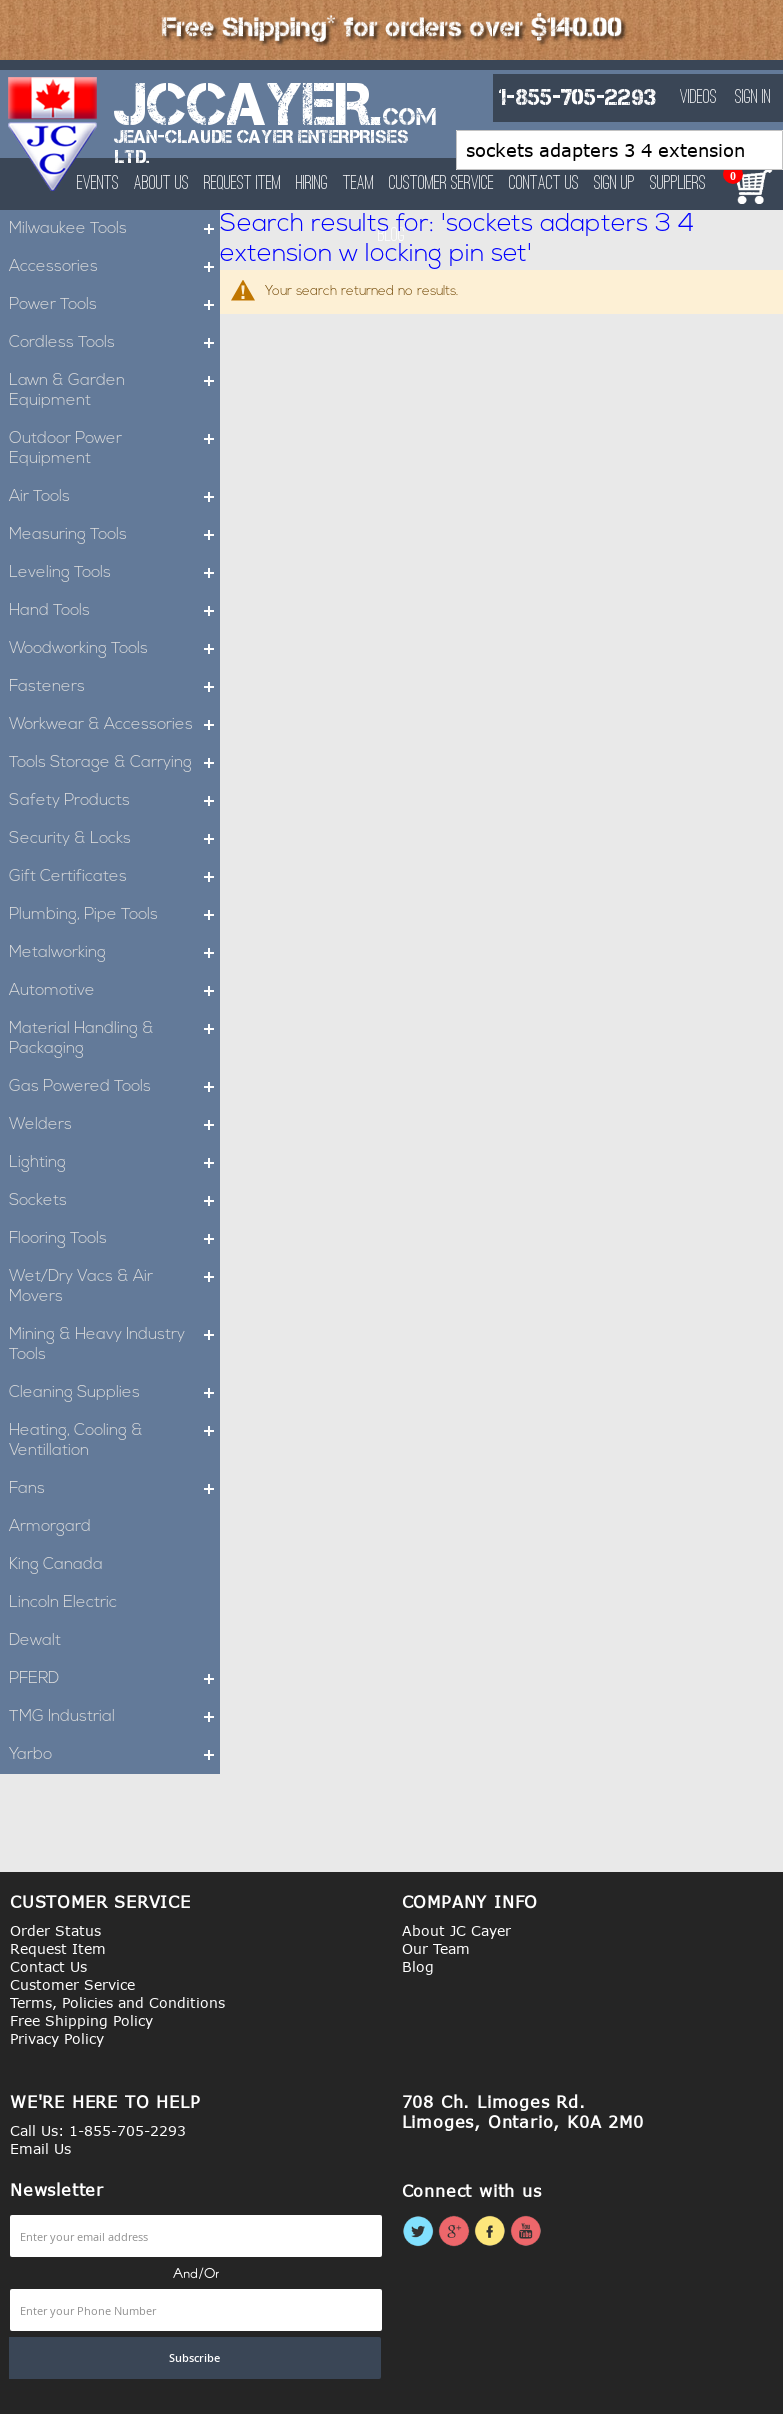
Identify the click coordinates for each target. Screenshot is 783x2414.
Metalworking (114, 953)
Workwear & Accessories (114, 725)
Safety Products (114, 801)
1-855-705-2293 (577, 97)
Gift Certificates (114, 877)
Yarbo (114, 1755)
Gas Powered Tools (114, 1087)
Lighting (114, 1163)
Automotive (114, 991)
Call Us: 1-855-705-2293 (98, 2130)
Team (358, 184)
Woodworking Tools (114, 649)
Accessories (114, 267)
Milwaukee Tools (114, 229)
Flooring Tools (114, 1239)
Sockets (114, 1201)
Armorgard (50, 1527)
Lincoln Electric (63, 1603)
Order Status (55, 1930)
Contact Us (544, 184)
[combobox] (619, 150)
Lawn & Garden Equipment (114, 391)
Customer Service (441, 184)
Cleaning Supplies (114, 1393)
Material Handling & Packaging (114, 1039)
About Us (161, 184)
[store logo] (53, 134)
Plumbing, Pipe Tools (114, 915)
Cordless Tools (114, 343)
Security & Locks (114, 839)
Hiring (312, 184)
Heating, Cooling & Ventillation (114, 1441)
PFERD (114, 1679)
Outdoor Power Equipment (114, 449)
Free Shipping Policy (81, 2020)
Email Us (40, 2148)
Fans (114, 1489)
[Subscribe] (195, 2358)
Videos (698, 98)
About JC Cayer (456, 1930)
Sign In (753, 98)
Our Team (436, 1948)
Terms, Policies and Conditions (117, 2002)
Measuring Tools (114, 535)
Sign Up (614, 184)
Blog (418, 1966)
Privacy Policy (57, 2038)
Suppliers (678, 184)
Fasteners (114, 687)
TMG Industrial (114, 1717)
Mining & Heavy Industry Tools (114, 1345)
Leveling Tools (114, 573)
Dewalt (35, 1641)
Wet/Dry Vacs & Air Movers (114, 1287)
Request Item (242, 184)
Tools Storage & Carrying (114, 763)
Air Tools (114, 497)
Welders (114, 1125)
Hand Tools (114, 611)
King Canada (56, 1565)
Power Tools (114, 305)
